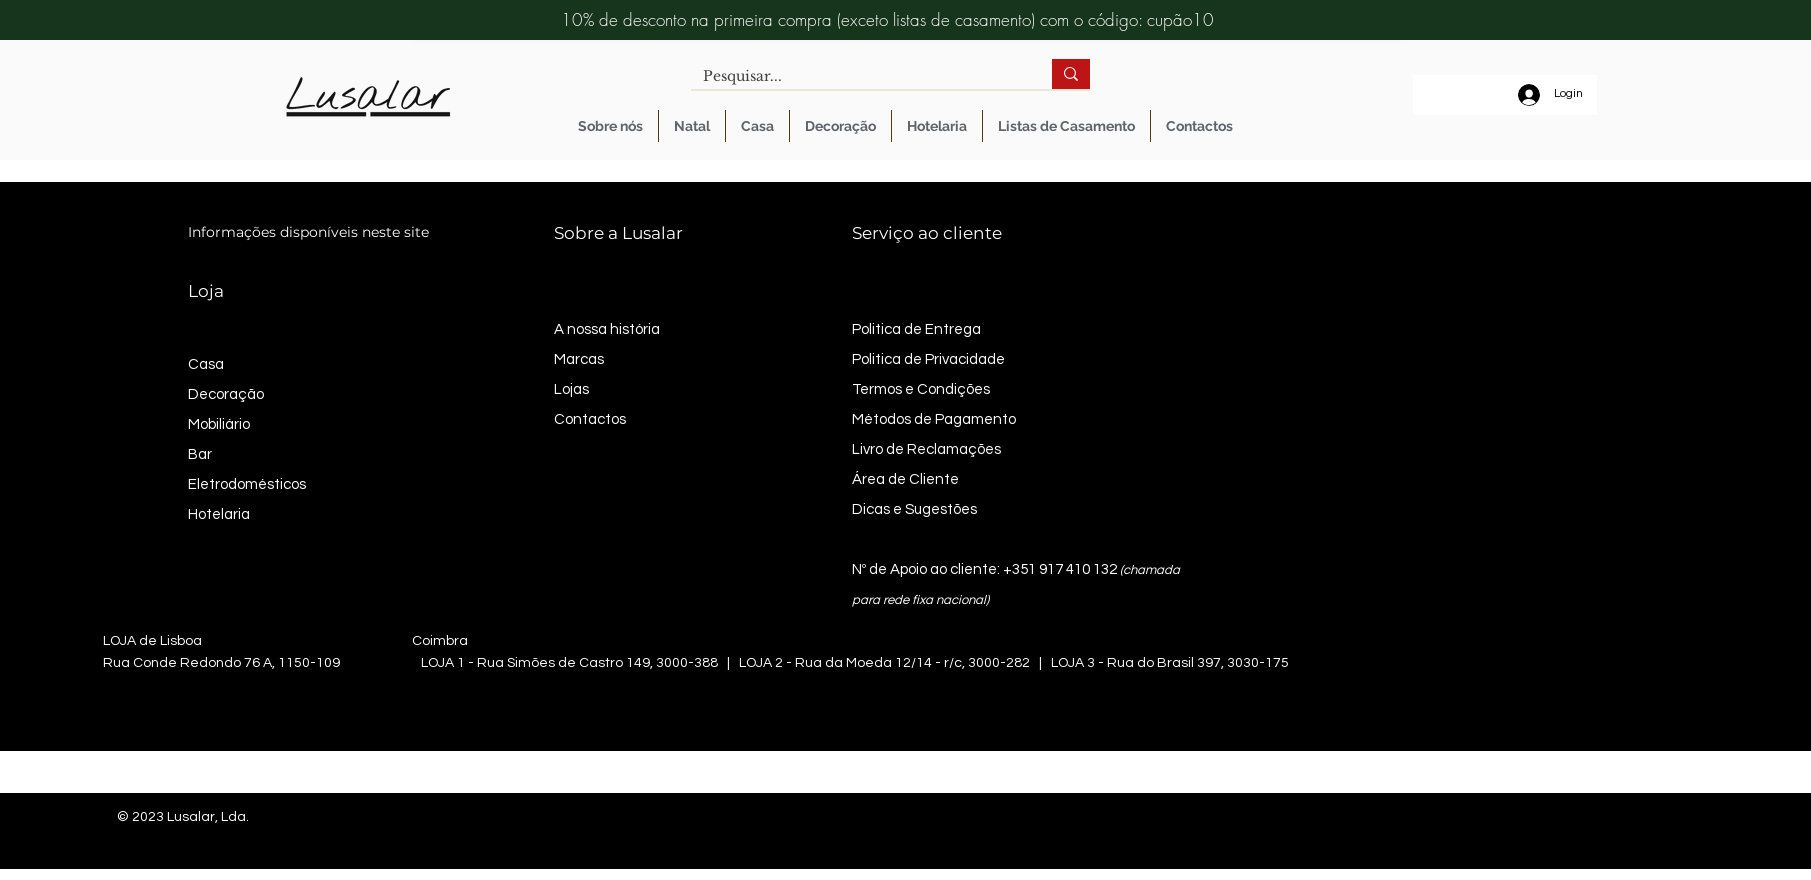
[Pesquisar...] (856, 77)
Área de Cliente (905, 479)
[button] (757, 126)
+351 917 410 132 (1060, 569)
